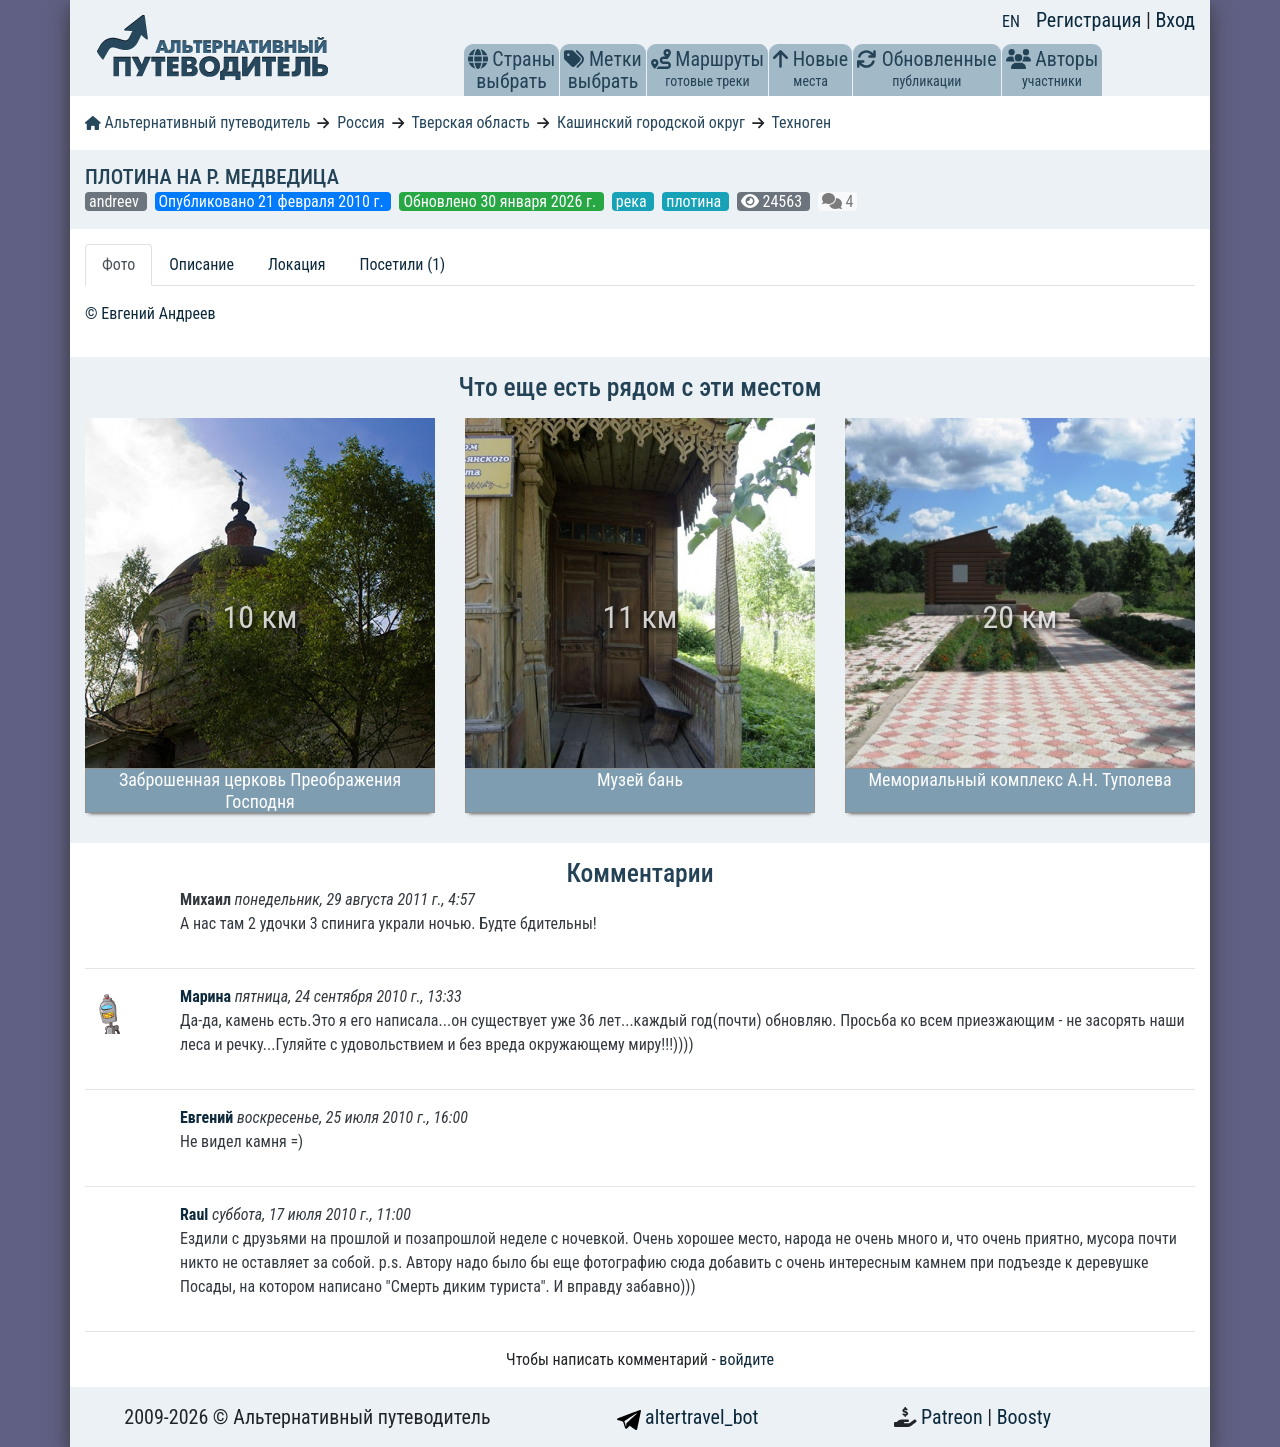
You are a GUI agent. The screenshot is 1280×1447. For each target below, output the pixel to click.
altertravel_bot (688, 1417)
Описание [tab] (201, 264)
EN (1011, 21)
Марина (207, 996)
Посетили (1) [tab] (402, 264)
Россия (360, 122)
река (633, 201)
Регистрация (1091, 20)
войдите (746, 1359)
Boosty (1024, 1417)
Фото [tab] (118, 264)
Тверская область (470, 122)
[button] (478, 59)
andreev (116, 201)
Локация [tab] (297, 264)
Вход (1175, 20)
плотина (695, 201)
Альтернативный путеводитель (197, 122)
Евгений (206, 1117)
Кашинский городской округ (651, 122)
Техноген (801, 122)
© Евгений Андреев (150, 313)
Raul (194, 1214)
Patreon (954, 1417)
